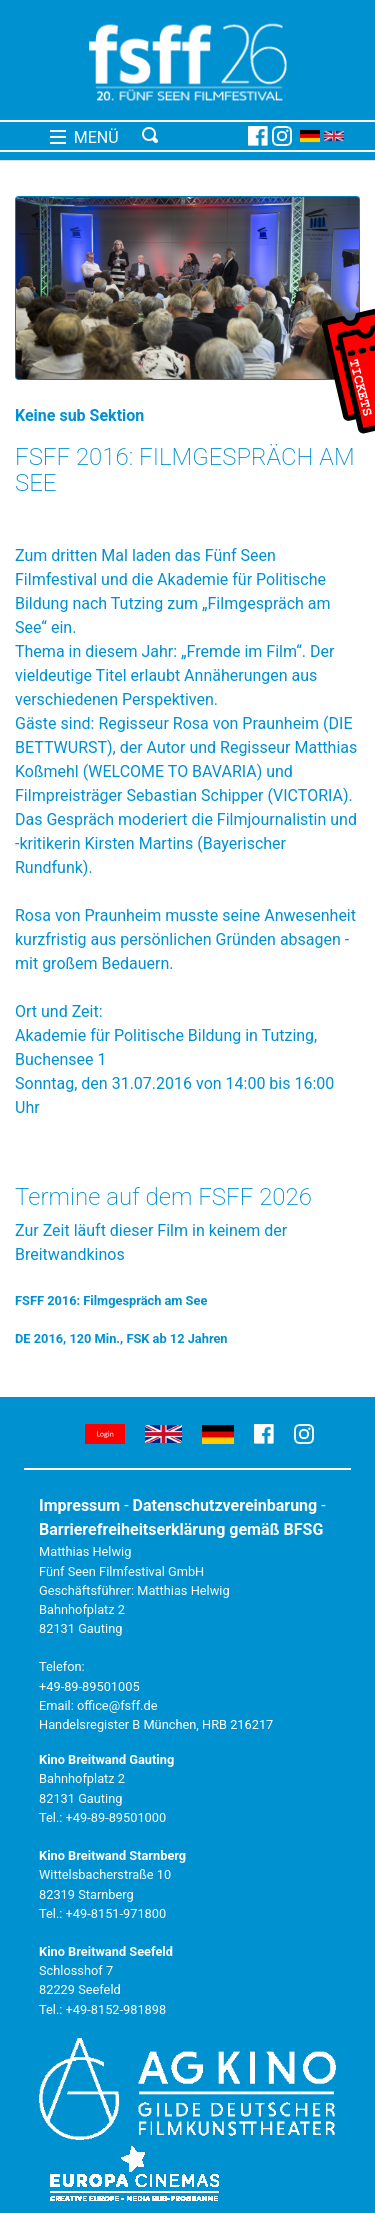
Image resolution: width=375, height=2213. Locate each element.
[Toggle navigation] (191, 136)
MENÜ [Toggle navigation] (84, 137)
